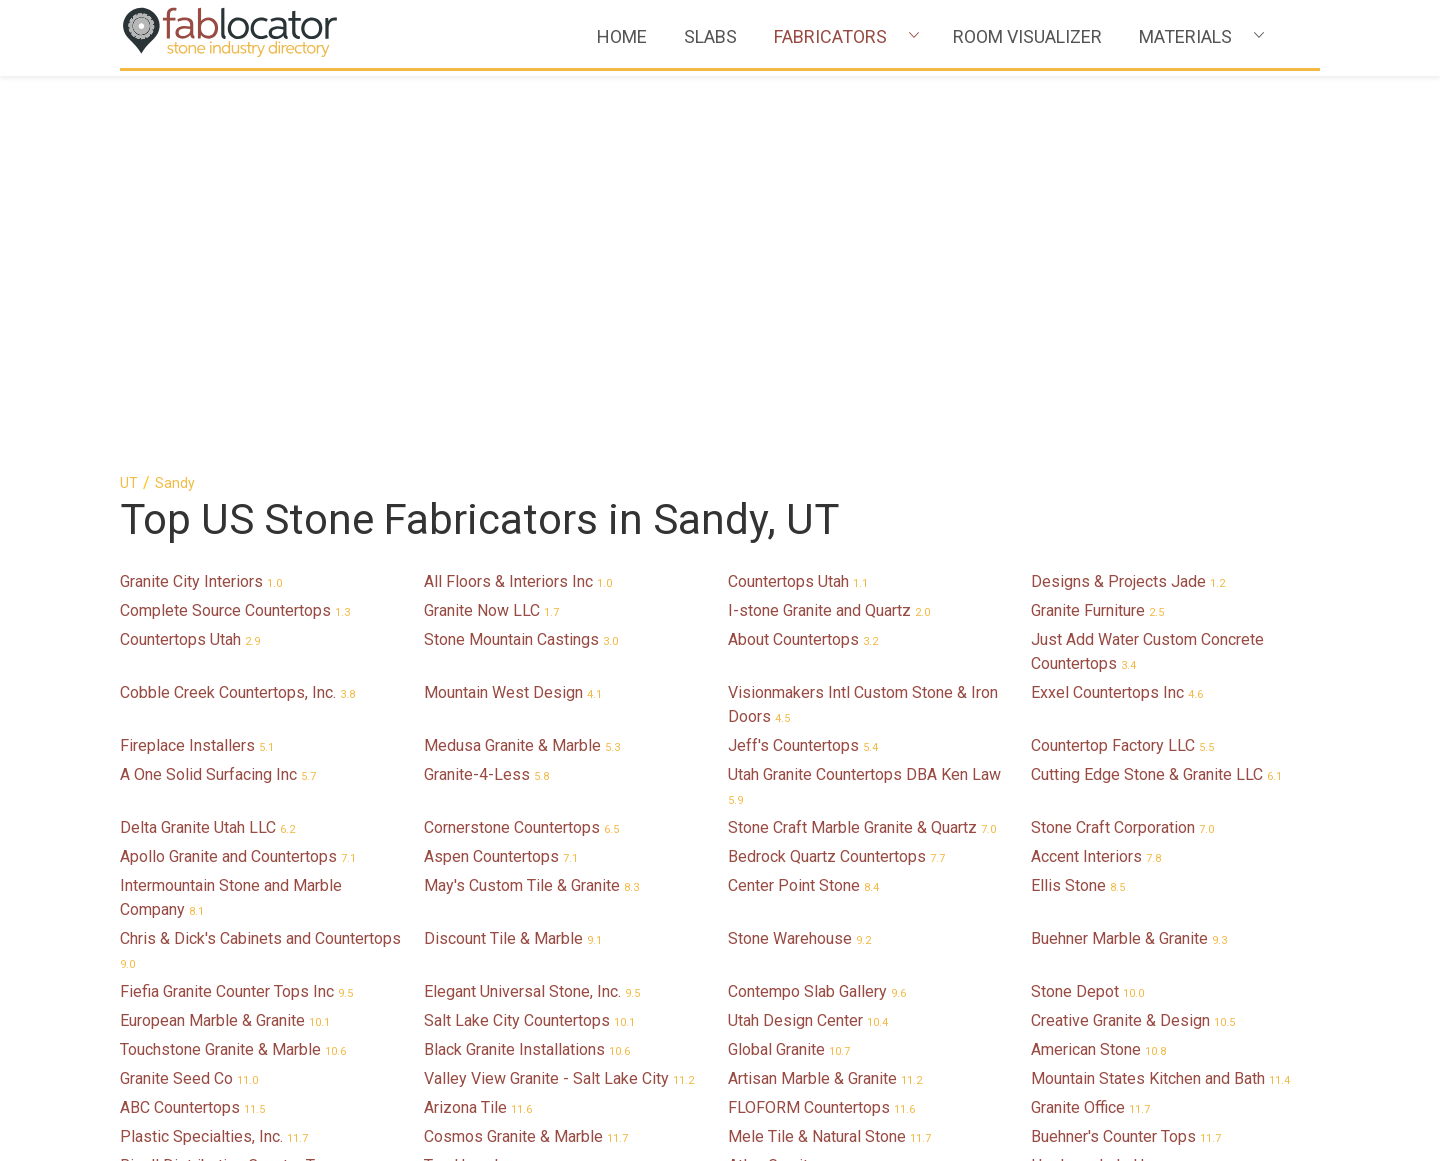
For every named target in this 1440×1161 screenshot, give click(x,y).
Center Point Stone (803, 500)
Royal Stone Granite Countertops (550, 1026)
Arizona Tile (478, 722)
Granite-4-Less (486, 389)
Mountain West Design (513, 307)
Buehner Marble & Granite (1129, 553)
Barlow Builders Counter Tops (236, 944)
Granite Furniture (1097, 225)
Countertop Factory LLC (1122, 360)
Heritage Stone (793, 915)
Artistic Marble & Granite (825, 1055)
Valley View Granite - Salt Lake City (559, 693)
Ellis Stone (1078, 500)
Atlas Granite (785, 780)
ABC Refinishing (188, 886)
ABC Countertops (192, 722)
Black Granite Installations (527, 664)
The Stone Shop (188, 1084)
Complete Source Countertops (235, 225)
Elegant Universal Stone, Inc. (532, 606)
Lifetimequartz (184, 997)
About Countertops (803, 254)
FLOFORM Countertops (821, 722)
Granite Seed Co (189, 693)
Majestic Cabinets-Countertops (1152, 915)
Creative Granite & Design (1133, 635)
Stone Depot (1087, 606)
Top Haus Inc (482, 780)
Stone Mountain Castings (521, 254)
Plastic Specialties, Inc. (214, 751)
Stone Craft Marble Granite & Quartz (862, 442)
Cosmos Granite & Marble (526, 751)
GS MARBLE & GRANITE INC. (841, 833)
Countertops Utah (798, 196)
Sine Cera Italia (793, 886)
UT (129, 98)
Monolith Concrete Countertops (545, 1084)
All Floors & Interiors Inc (518, 196)
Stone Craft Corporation (1122, 442)
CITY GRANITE (487, 997)
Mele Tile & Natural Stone (829, 751)
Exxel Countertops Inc (1117, 307)
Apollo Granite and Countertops (238, 471)
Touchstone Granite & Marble (233, 664)
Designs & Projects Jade (1128, 196)
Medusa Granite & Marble (522, 360)
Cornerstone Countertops (521, 442)
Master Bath (1086, 1055)
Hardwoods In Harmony (1125, 780)
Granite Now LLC (491, 225)
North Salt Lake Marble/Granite (240, 1026)
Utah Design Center (808, 635)
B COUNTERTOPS (498, 944)
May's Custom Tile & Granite (531, 500)
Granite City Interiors (201, 196)
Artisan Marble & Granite (825, 693)
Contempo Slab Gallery (817, 606)
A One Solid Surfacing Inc (218, 389)
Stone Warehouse (799, 553)
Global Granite (789, 664)
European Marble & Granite (225, 635)
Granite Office (1090, 722)
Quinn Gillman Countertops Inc (1148, 1084)
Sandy (175, 98)
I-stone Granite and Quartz (829, 225)
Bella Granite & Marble (1121, 997)
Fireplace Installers (197, 360)
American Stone (1098, 664)
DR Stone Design (192, 1055)
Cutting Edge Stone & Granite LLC (1156, 389)
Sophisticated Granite (207, 833)
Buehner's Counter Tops (1126, 751)
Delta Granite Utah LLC (207, 442)
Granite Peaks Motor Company (847, 1026)
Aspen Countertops (501, 471)
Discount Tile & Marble (513, 553)
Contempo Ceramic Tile (822, 944)
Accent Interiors (1096, 471)
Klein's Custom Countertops (1140, 833)
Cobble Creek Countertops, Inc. (237, 307)
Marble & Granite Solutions (833, 1084)
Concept (465, 886)
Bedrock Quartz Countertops (836, 471)
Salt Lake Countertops (210, 915)
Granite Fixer (1087, 886)
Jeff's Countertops (803, 360)
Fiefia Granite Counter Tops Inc (236, 606)
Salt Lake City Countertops (529, 635)
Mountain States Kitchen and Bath (1160, 693)
